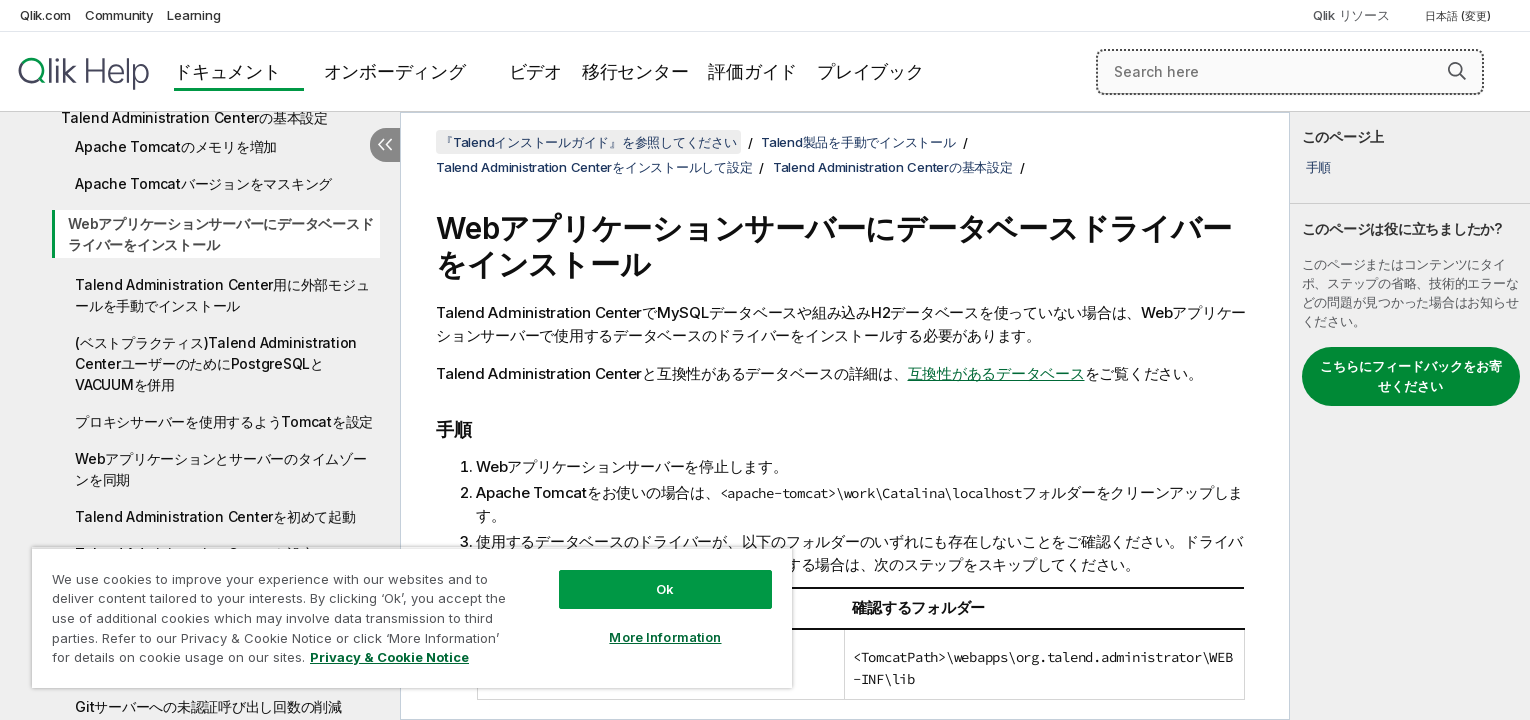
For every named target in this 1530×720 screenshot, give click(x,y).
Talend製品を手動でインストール (858, 142)
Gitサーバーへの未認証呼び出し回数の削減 (208, 706)
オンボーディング (395, 71)
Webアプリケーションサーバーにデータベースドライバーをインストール (220, 234)
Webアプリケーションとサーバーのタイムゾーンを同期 (221, 469)
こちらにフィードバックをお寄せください (1411, 376)
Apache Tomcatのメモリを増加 (176, 146)
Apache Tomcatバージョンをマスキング (203, 183)
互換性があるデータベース (996, 373)
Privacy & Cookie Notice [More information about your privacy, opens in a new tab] (389, 657)
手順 (1319, 167)
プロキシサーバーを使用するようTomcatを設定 (224, 421)
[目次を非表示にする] (385, 145)
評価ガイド (752, 71)
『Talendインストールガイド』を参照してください (588, 142)
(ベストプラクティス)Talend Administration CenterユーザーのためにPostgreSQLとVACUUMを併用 (216, 363)
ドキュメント (227, 71)
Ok (665, 589)
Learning (193, 15)
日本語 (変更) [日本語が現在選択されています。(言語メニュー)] (1459, 16)
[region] (412, 617)
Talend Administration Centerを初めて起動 (215, 516)
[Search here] (1290, 72)
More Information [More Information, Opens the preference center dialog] (665, 637)
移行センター (635, 71)
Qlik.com (45, 15)
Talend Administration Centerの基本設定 (194, 117)
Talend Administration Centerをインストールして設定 (594, 167)
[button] (1457, 71)
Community (119, 15)
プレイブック (870, 71)
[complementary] (1410, 416)
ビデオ (535, 71)
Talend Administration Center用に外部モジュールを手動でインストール (222, 295)
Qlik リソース (1351, 15)
